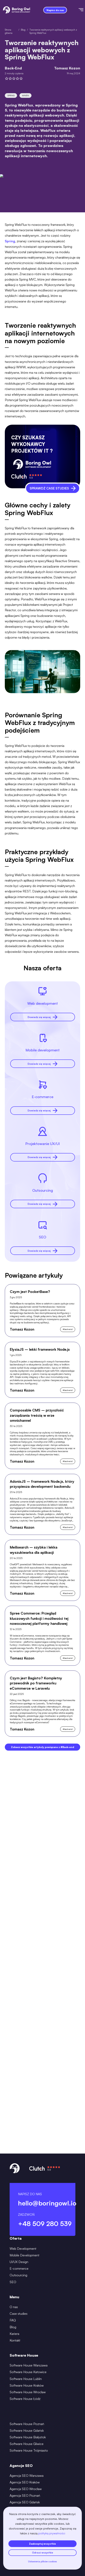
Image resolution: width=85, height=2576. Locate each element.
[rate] (6, 78)
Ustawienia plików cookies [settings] (42, 2561)
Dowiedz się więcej (42, 1017)
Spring (10, 241)
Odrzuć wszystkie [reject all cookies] (42, 2552)
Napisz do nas (55, 10)
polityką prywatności (51, 2533)
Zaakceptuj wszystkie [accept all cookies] (42, 2543)
